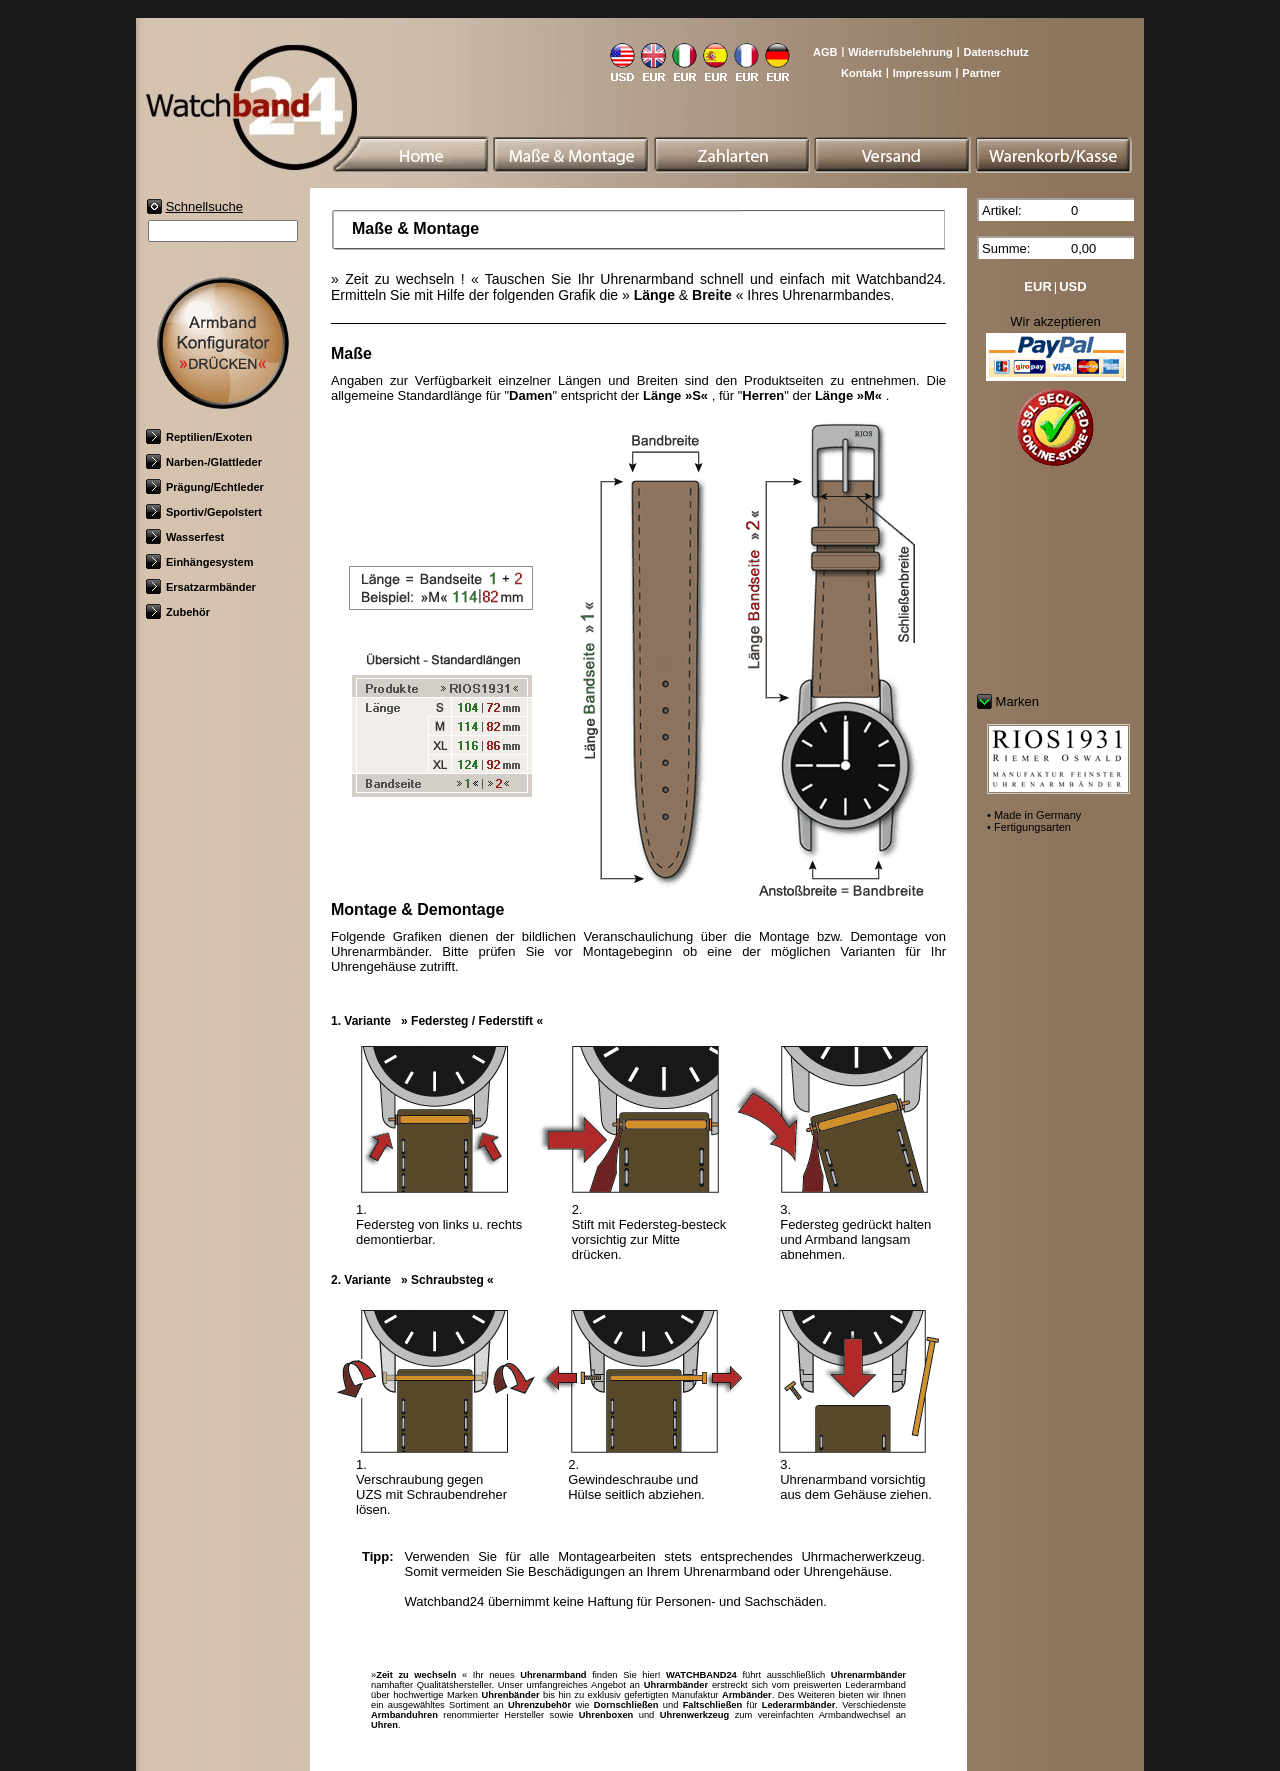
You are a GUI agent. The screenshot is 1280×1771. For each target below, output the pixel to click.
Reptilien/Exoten (199, 437)
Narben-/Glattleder (204, 462)
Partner (981, 73)
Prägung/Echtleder (205, 487)
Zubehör (178, 612)
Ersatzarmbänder (201, 587)
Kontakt (861, 73)
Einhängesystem (199, 562)
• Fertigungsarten (1029, 827)
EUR (1037, 286)
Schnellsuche (204, 206)
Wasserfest (185, 537)
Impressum (922, 73)
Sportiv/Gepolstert (204, 512)
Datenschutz (995, 52)
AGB (825, 52)
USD (1072, 286)
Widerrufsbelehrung (900, 52)
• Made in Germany (1034, 815)
